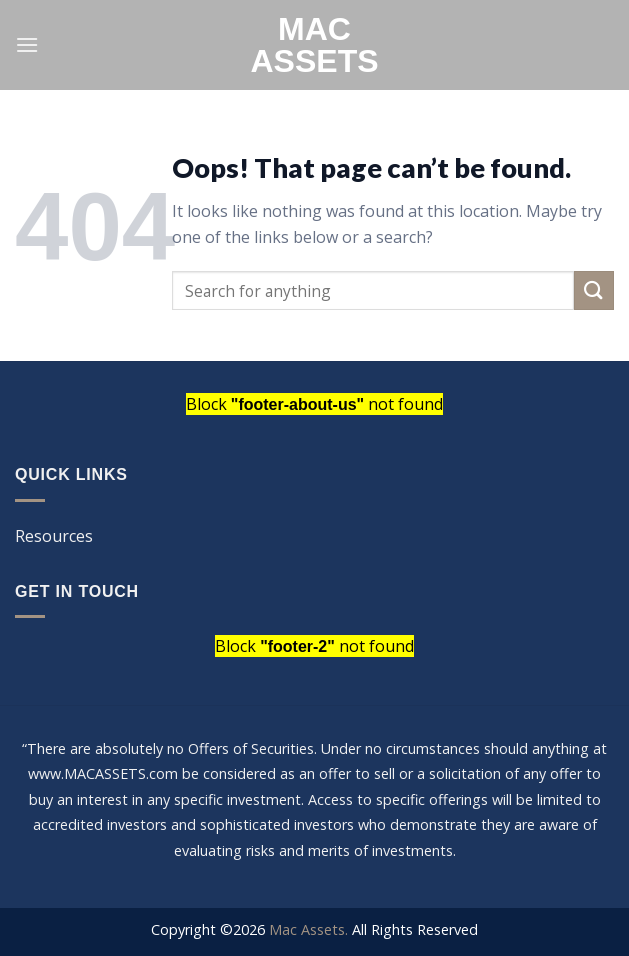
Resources (54, 536)
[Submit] (594, 290)
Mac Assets (314, 45)
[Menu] (27, 44)
